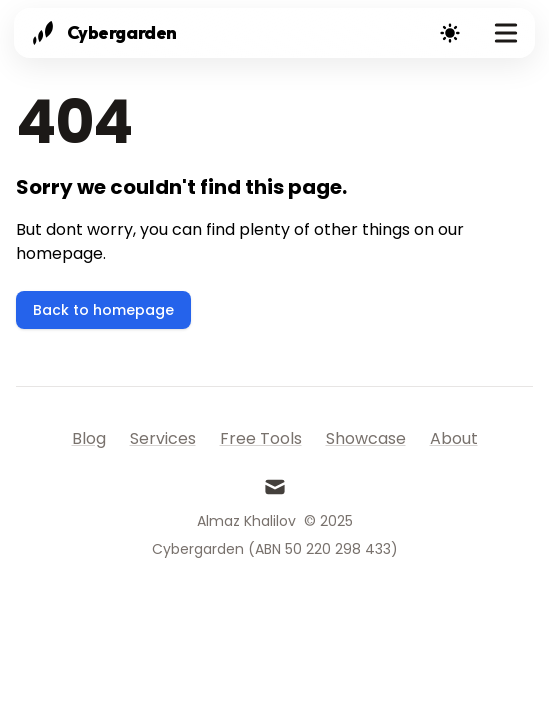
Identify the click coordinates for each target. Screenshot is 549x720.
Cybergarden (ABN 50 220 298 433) (275, 549)
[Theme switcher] (450, 33)
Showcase (366, 438)
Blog (89, 438)
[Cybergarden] (102, 33)
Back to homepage (103, 310)
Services (163, 438)
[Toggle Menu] (506, 33)
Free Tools (261, 438)
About (454, 438)
